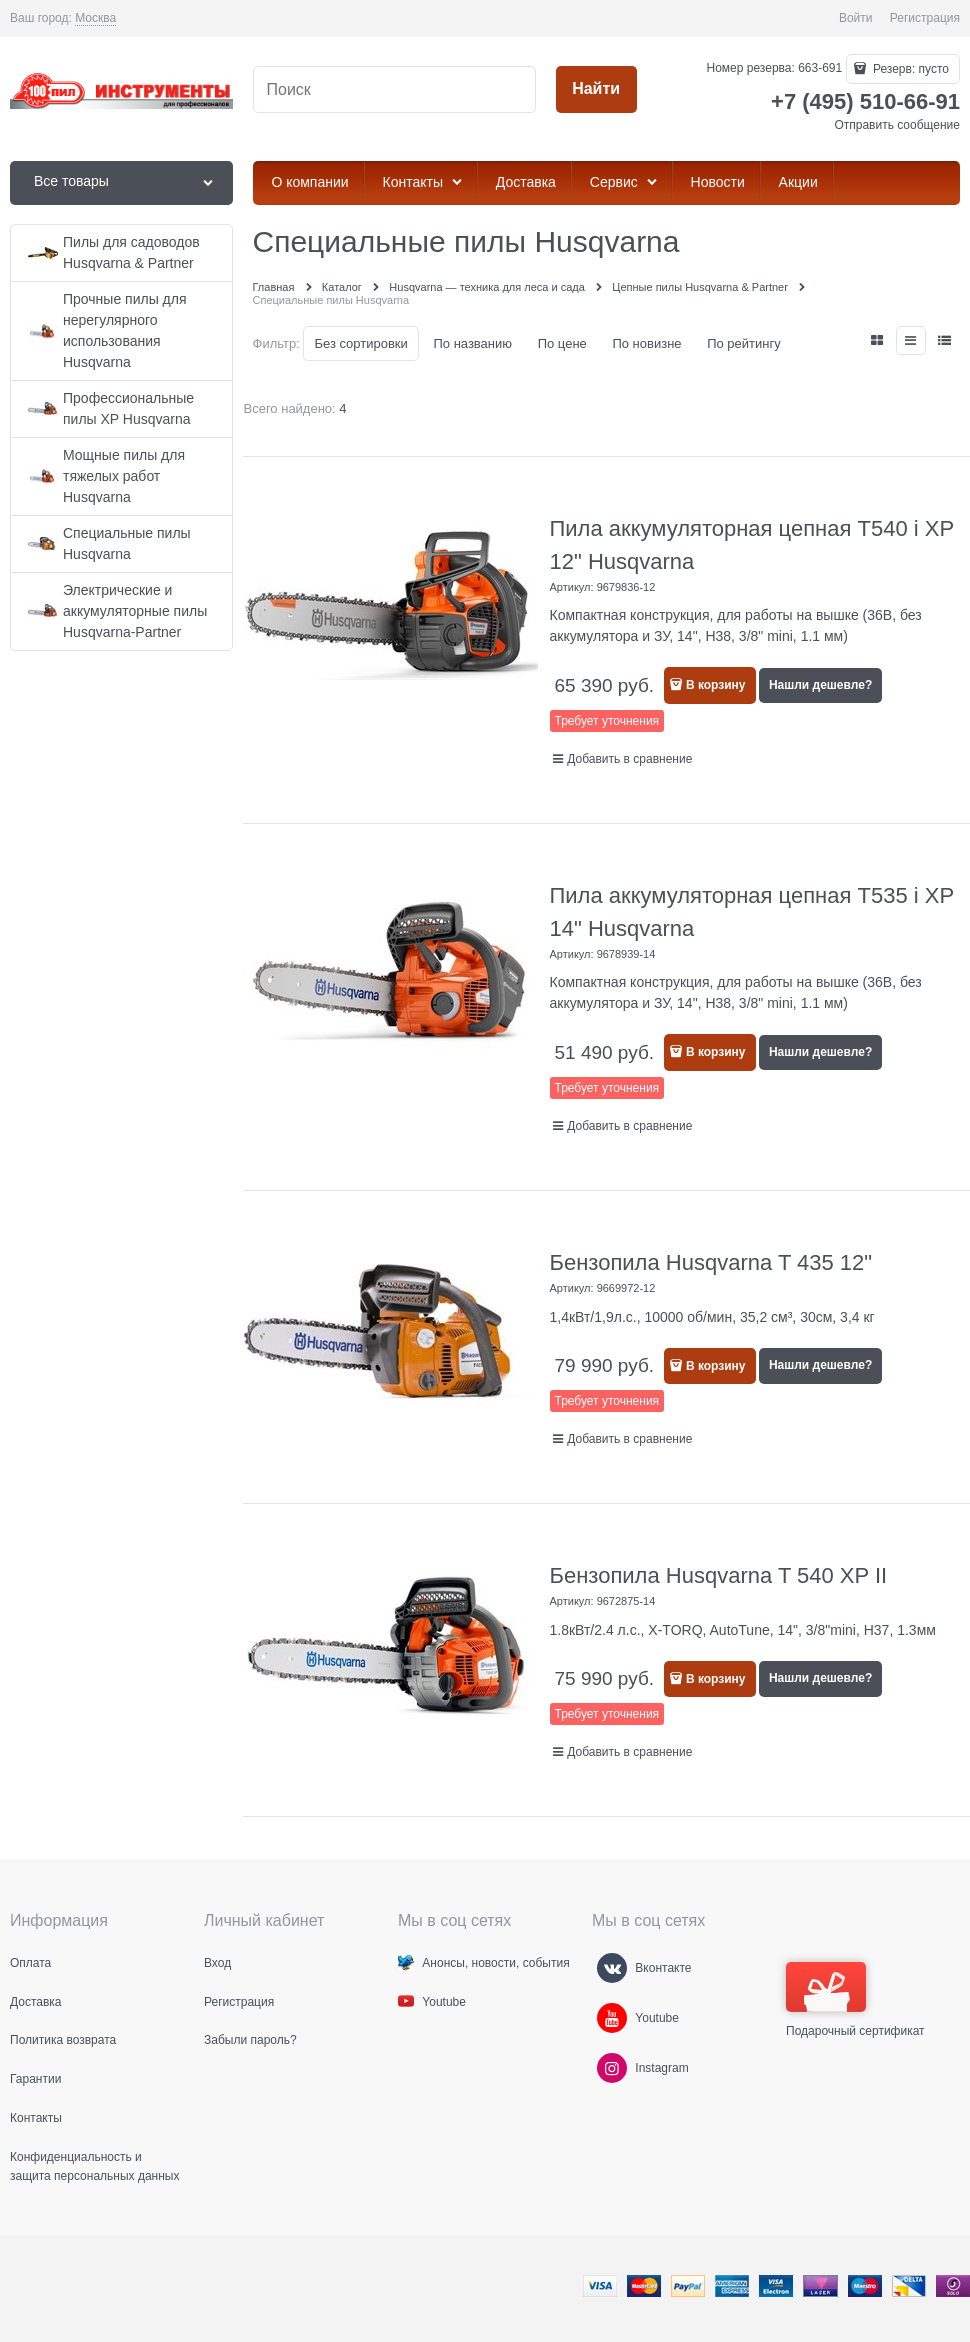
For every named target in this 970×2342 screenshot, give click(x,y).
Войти (856, 18)
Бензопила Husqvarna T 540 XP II (719, 1575)
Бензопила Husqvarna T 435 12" (711, 1262)
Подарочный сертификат (855, 2000)
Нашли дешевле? (820, 685)
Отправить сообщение (897, 125)
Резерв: (909, 69)
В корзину (716, 685)
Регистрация (925, 18)
